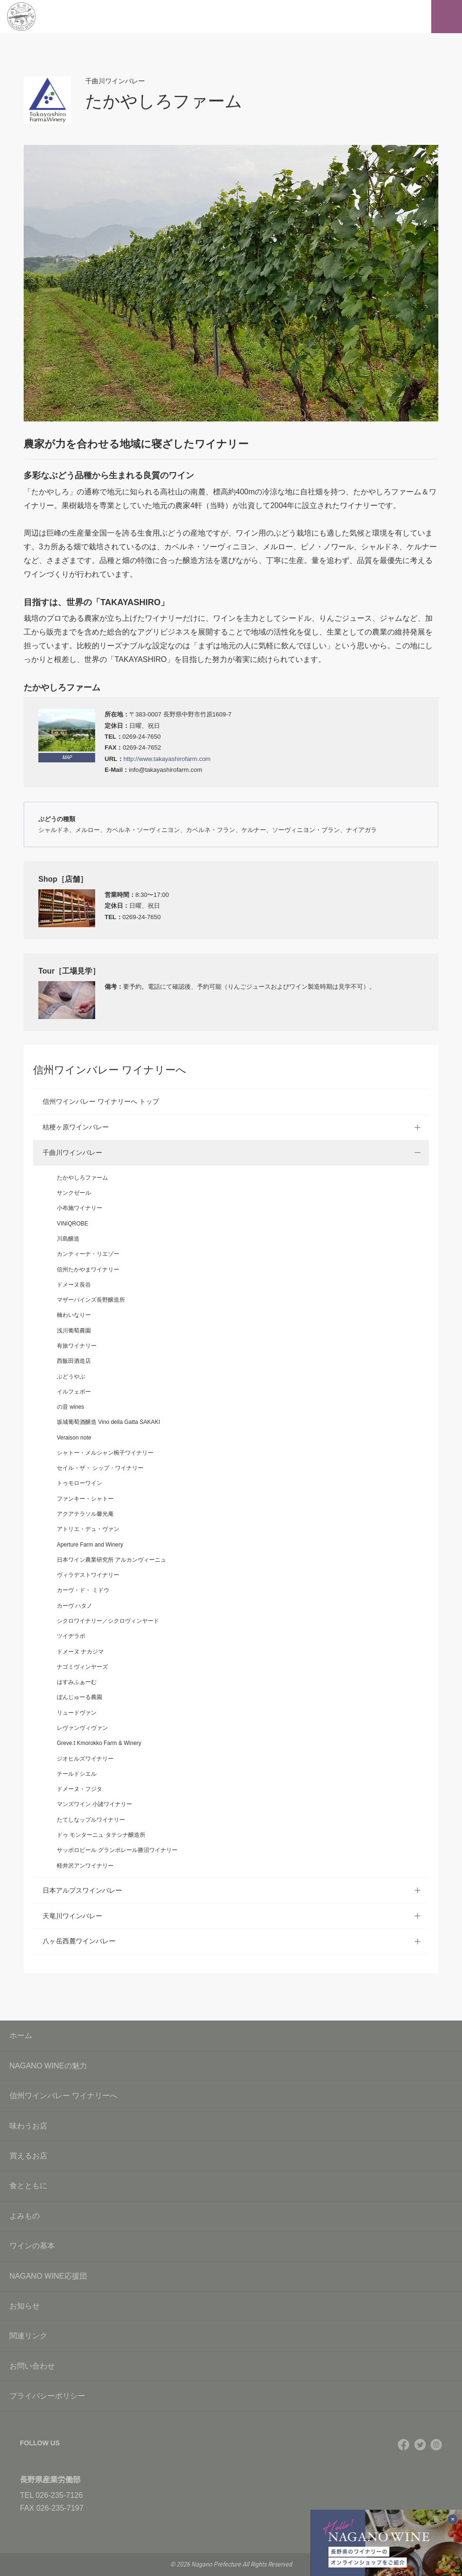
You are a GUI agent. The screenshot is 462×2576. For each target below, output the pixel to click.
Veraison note (74, 1437)
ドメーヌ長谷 (74, 1284)
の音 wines (70, 1407)
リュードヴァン (77, 1712)
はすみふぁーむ (77, 1682)
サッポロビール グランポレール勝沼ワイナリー (117, 1850)
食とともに (231, 2186)
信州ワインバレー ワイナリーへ (231, 2096)
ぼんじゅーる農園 (79, 1697)
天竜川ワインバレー (72, 1916)
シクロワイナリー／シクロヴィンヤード (108, 1621)
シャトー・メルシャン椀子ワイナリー (105, 1452)
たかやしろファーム (82, 1177)
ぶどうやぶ (71, 1376)
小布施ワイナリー (79, 1208)
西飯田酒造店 (74, 1361)
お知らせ (231, 2306)
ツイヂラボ (71, 1636)
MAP (66, 757)
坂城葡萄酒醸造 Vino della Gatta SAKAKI (108, 1422)
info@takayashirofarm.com (165, 769)
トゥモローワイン (79, 1483)
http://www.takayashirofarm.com (167, 758)
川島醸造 (68, 1238)
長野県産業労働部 (50, 2480)
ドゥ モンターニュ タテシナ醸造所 (101, 1835)
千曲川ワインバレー (72, 1152)
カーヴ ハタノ (74, 1605)
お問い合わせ (231, 2366)
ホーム (20, 2035)
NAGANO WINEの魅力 (231, 2066)
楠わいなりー (74, 1315)
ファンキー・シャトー (85, 1498)
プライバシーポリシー (231, 2396)
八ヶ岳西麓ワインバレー (79, 1941)
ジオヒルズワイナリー (85, 1758)
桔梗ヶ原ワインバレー (76, 1127)
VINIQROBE (72, 1223)
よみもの (231, 2216)
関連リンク (231, 2336)
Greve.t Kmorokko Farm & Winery (99, 1743)
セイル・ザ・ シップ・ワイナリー (100, 1468)
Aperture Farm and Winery (90, 1544)
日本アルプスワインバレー (82, 1890)
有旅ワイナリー (77, 1345)
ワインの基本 (231, 2246)
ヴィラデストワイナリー (88, 1575)
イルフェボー (74, 1391)
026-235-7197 (60, 2508)
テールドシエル (77, 1774)
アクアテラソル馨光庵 (85, 1514)
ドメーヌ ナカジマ (80, 1651)
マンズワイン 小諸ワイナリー (94, 1804)
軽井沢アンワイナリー (85, 1865)
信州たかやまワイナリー (88, 1269)
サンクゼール (74, 1193)
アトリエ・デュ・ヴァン (88, 1529)
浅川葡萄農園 (74, 1330)
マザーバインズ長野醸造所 (91, 1300)
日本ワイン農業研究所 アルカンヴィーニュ (111, 1559)
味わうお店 (231, 2126)
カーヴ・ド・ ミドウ (83, 1590)
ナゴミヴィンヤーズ (82, 1667)
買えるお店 (231, 2156)
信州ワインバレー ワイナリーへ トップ (101, 1101)
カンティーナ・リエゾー (88, 1254)
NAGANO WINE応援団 (231, 2276)
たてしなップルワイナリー (91, 1819)
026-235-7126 (59, 2495)
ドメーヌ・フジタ (79, 1789)
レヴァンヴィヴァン (82, 1728)
